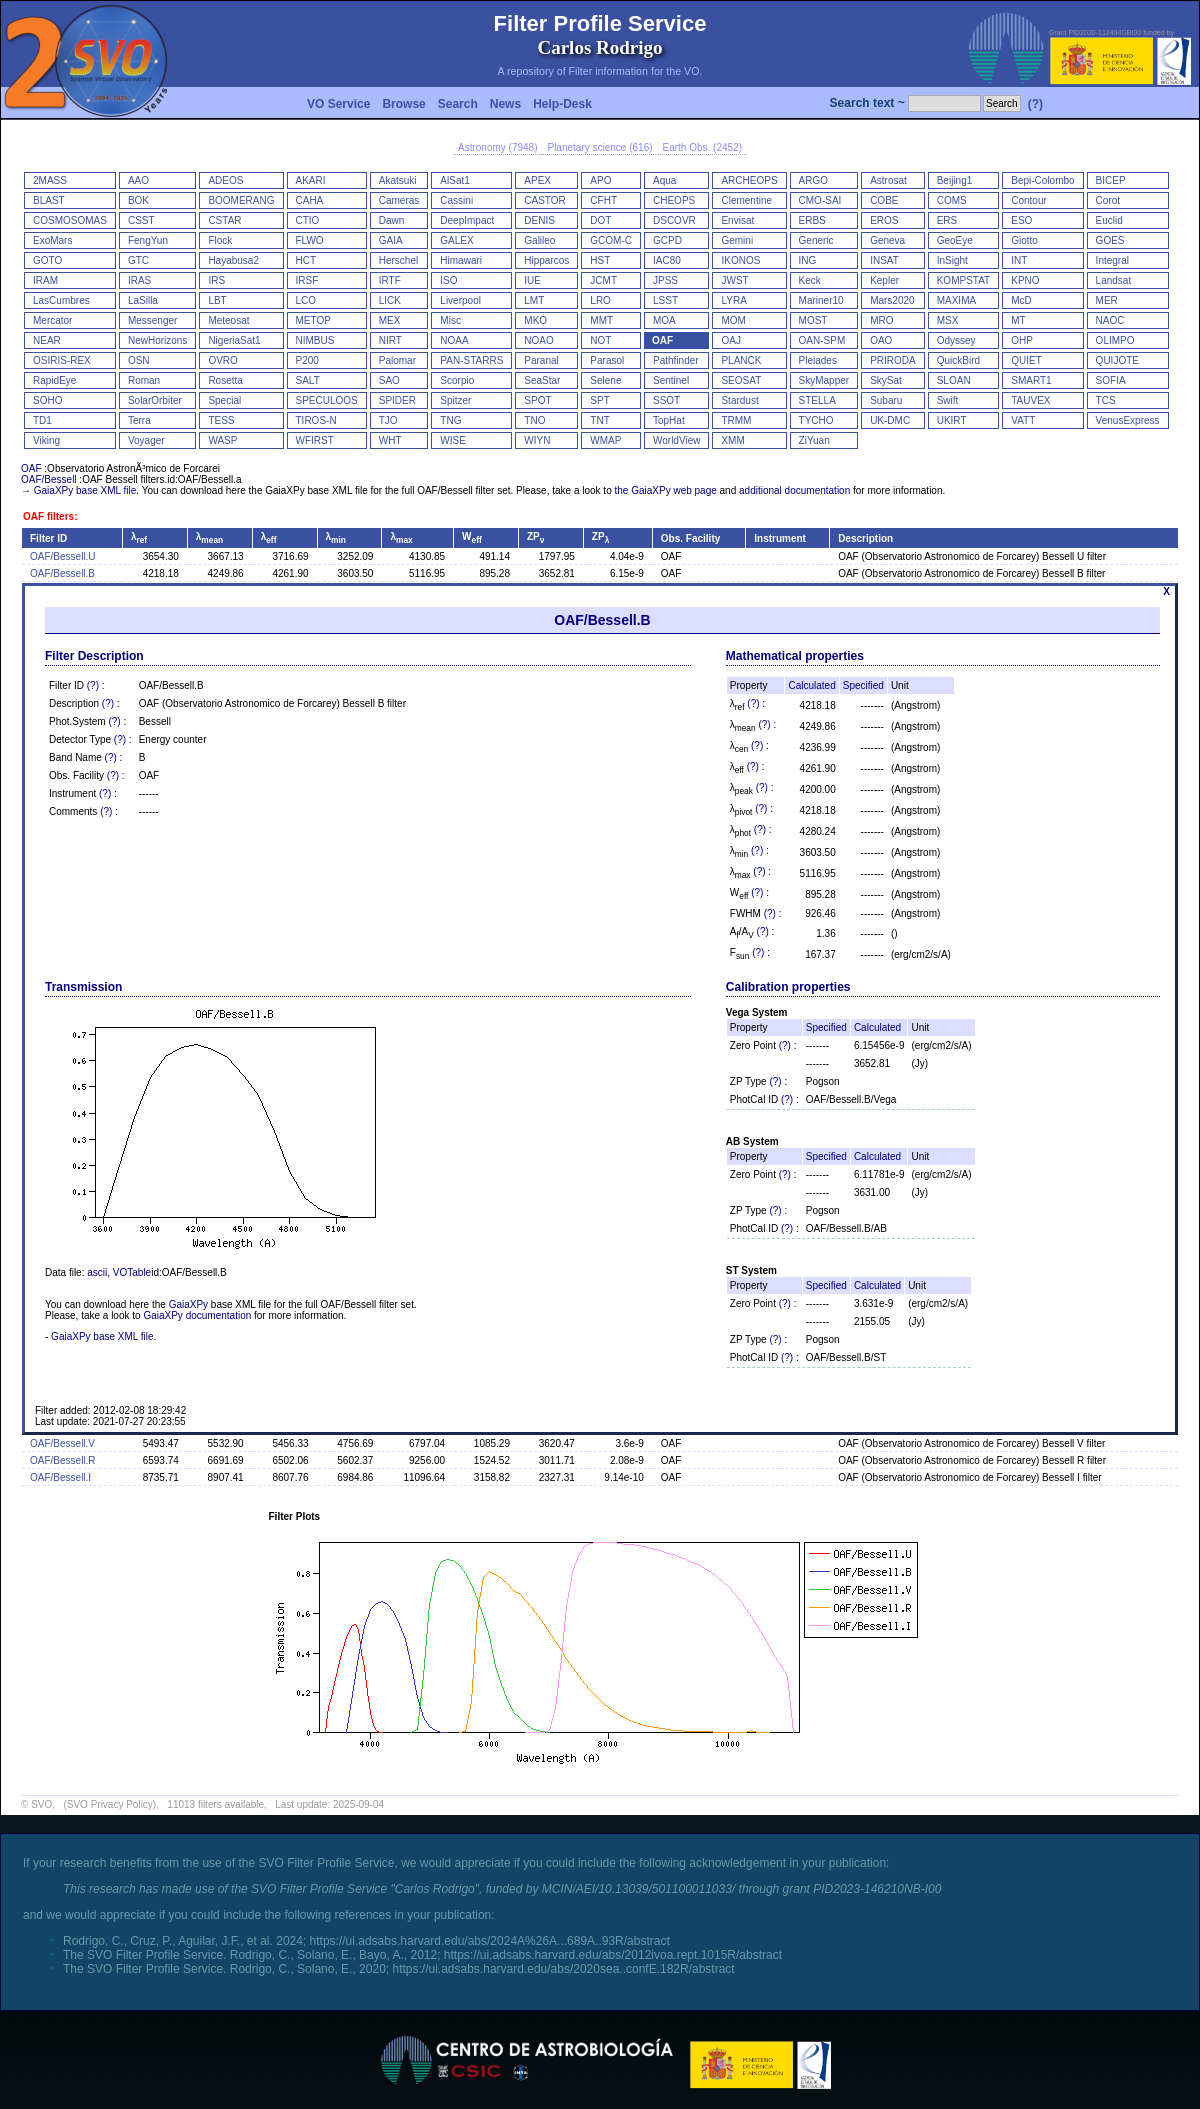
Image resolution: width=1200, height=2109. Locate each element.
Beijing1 (955, 180)
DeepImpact (467, 220)
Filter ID (48, 538)
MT (1018, 320)
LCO (306, 300)
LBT (217, 300)
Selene (605, 380)
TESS (221, 420)
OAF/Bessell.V (62, 1443)
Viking (46, 440)
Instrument (780, 538)
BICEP (1111, 180)
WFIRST (315, 440)
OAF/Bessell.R (63, 1460)
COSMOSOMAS (70, 220)
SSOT (666, 400)
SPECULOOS (327, 400)
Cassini (456, 200)
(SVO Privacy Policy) (109, 1804)
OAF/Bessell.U (63, 556)
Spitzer (455, 400)
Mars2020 (892, 300)
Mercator (52, 320)
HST (600, 260)
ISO (448, 280)
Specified (863, 685)
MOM (733, 320)
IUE (532, 280)
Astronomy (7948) (497, 147)
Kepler (884, 280)
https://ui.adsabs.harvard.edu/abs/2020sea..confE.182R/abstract (563, 1969)
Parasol (607, 360)
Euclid (1109, 220)
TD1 (42, 420)
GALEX (456, 240)
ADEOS (225, 180)
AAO (138, 180)
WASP (222, 440)
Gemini (737, 240)
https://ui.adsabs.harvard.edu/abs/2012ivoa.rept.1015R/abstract (613, 1955)
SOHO (47, 400)
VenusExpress (1128, 420)
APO (600, 180)
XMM (732, 440)
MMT (601, 320)
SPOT (537, 400)
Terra (139, 420)
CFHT (603, 200)
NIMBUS (315, 340)
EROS (884, 220)
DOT (600, 220)
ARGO (813, 180)
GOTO (47, 260)
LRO (600, 300)
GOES (1110, 240)
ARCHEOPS (749, 180)
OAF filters (48, 516)
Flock (220, 240)
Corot (1108, 200)
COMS (952, 200)
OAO (881, 340)
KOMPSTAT (964, 280)
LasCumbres (61, 300)
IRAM (45, 280)
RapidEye (54, 380)
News (505, 104)
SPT (599, 400)
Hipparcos (546, 260)
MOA (664, 320)
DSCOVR (674, 220)
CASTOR (545, 200)
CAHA (310, 200)
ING (808, 260)
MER (1107, 300)
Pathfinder (676, 360)
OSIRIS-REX (62, 360)
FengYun (148, 240)
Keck (810, 280)
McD (1021, 300)
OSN (139, 360)
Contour (1029, 200)
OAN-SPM (822, 340)
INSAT (884, 260)
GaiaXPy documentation (197, 1315)
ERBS (812, 220)
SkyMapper (824, 380)
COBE (884, 200)
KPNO (1025, 280)
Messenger (152, 320)
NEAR (47, 340)
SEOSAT (741, 380)
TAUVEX (1030, 400)
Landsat (1114, 280)
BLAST (49, 200)
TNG (450, 420)
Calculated (811, 685)
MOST (813, 320)
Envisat (737, 220)
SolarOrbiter (155, 400)
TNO (534, 420)
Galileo (539, 240)
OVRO (222, 360)
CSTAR (224, 220)
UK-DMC (890, 420)
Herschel (398, 260)
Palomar (397, 360)
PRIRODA (893, 360)
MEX (390, 320)
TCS (1106, 400)
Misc (450, 320)
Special (224, 400)
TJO (388, 420)
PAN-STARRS (471, 360)
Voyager (146, 440)
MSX (948, 320)
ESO (1021, 220)
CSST (141, 220)
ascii (97, 1272)
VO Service (338, 104)
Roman (144, 380)
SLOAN (954, 380)
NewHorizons (157, 340)
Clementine (746, 200)
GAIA (391, 240)
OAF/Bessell (49, 479)
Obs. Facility (690, 538)
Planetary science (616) (599, 147)
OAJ (730, 340)
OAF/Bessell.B (62, 573)
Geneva (887, 240)
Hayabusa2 (233, 260)
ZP (535, 536)
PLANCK (741, 360)
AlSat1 (454, 180)
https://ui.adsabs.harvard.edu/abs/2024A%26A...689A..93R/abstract (490, 1941)
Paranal (541, 360)
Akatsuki (398, 180)
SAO (389, 380)
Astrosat (888, 180)
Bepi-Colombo (1042, 180)
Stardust (739, 400)
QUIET (1026, 360)
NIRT (390, 340)
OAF (662, 340)
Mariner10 (821, 300)
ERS (947, 220)
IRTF (390, 280)
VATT (1023, 420)
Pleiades (818, 360)
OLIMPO (1115, 340)
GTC (138, 260)
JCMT (603, 280)
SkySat (886, 380)
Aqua (664, 180)
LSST (665, 300)
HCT (306, 260)
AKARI (311, 180)
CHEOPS (674, 200)
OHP (1022, 340)
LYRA (733, 300)
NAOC (1110, 320)
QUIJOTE (1117, 360)
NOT (600, 340)
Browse (403, 104)
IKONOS (740, 260)
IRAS (139, 280)
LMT (534, 300)
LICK (390, 300)
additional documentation (794, 490)
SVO (41, 1804)
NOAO (538, 340)
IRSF (307, 280)
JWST (734, 280)
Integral (1112, 260)
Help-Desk (562, 104)
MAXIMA (956, 300)
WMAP (605, 440)
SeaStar (542, 380)
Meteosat (228, 320)
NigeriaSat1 (234, 340)
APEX (537, 180)
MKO (535, 320)
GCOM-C (611, 240)
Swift (948, 400)
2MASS (50, 180)
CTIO (308, 220)
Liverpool (460, 300)
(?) (1035, 104)
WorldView (676, 440)
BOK (138, 200)
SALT (308, 380)
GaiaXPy (188, 1304)
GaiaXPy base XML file (85, 490)
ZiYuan (814, 440)
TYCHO (816, 420)
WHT (390, 440)
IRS (216, 280)
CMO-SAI (820, 200)
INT (1019, 260)
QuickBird (958, 360)
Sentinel (671, 380)
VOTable (132, 1272)
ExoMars (52, 240)
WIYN (537, 440)
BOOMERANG (241, 200)
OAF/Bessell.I (60, 1477)
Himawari (461, 260)
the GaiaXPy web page (665, 490)
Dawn (392, 220)
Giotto (1024, 240)
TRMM (736, 420)
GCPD (667, 240)
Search (458, 104)
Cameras (399, 200)
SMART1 (1031, 380)
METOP (313, 320)
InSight (952, 260)
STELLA (817, 400)
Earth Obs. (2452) (702, 147)
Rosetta (225, 380)
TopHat (669, 420)
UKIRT (952, 420)
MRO (881, 320)
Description (865, 538)
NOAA (454, 340)
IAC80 (667, 260)
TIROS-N (316, 420)
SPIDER (397, 400)
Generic (816, 240)
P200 (307, 360)
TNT (599, 420)
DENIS (539, 220)
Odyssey (956, 340)
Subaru (886, 400)
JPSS (665, 280)
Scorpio (457, 380)
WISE (453, 440)
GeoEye (955, 240)
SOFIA (1111, 380)
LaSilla (143, 300)
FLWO (310, 240)
